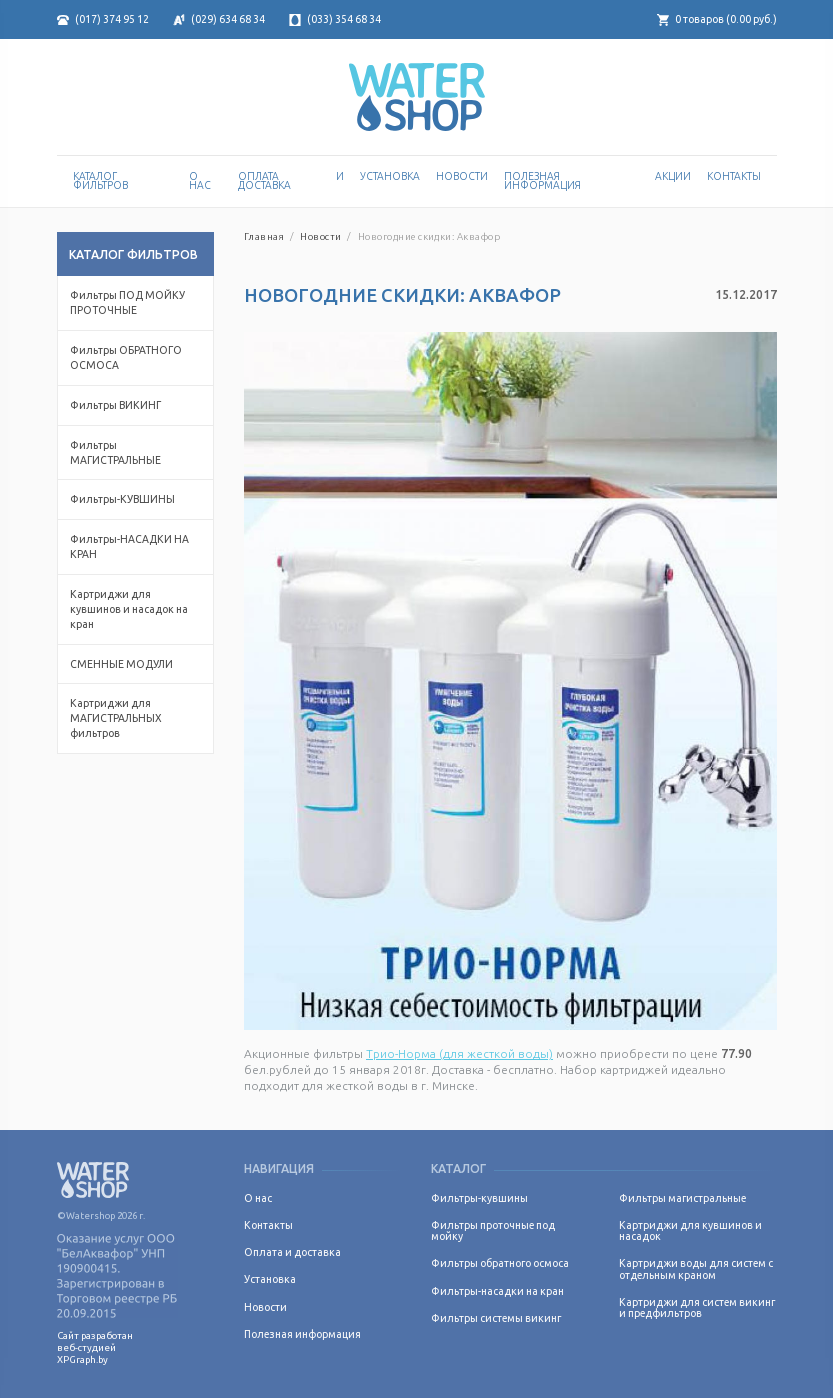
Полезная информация (542, 181)
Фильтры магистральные (682, 1198)
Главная (264, 236)
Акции (673, 176)
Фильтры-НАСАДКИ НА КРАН (129, 546)
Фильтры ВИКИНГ (115, 405)
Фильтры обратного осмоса (500, 1263)
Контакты (734, 176)
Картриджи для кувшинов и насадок (690, 1230)
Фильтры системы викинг (496, 1318)
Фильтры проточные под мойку (493, 1230)
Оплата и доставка (291, 181)
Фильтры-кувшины (479, 1198)
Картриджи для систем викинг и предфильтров (697, 1307)
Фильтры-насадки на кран (497, 1291)
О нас (200, 181)
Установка (390, 176)
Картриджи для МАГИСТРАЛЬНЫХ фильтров (116, 718)
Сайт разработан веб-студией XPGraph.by (95, 1347)
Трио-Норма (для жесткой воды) (459, 1053)
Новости (462, 176)
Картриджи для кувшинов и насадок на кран (129, 609)
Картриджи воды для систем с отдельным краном (696, 1268)
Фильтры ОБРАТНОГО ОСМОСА (126, 357)
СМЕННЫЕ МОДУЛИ (121, 664)
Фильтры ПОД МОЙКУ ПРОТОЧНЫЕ (127, 302)
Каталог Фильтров (100, 181)
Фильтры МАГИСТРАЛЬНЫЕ (115, 452)
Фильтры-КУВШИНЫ (122, 499)
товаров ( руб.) (717, 19)
